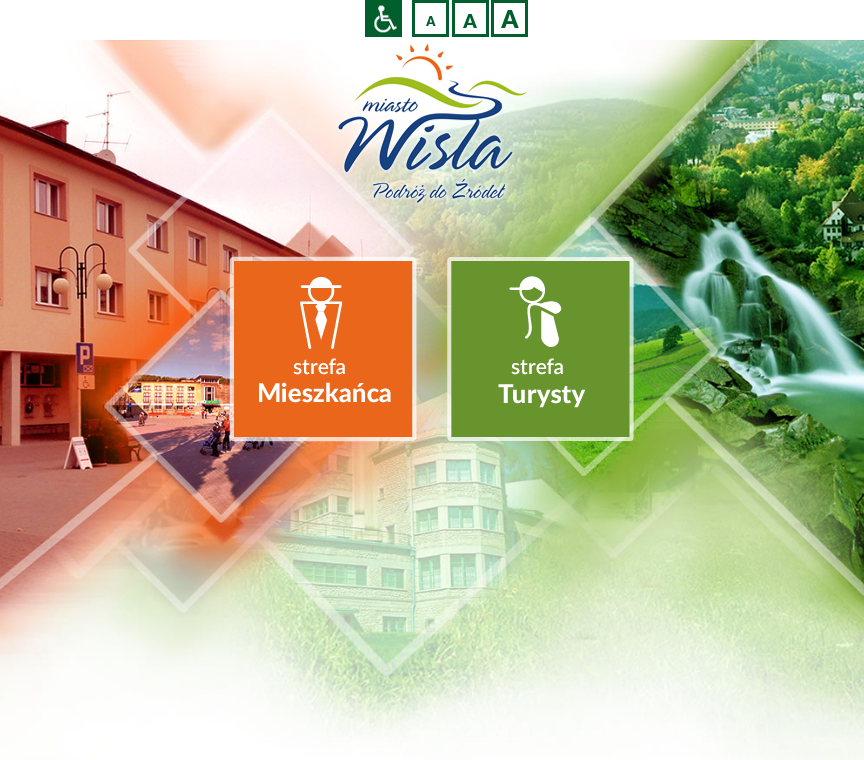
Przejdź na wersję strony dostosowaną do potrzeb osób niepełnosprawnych (383, 18)
